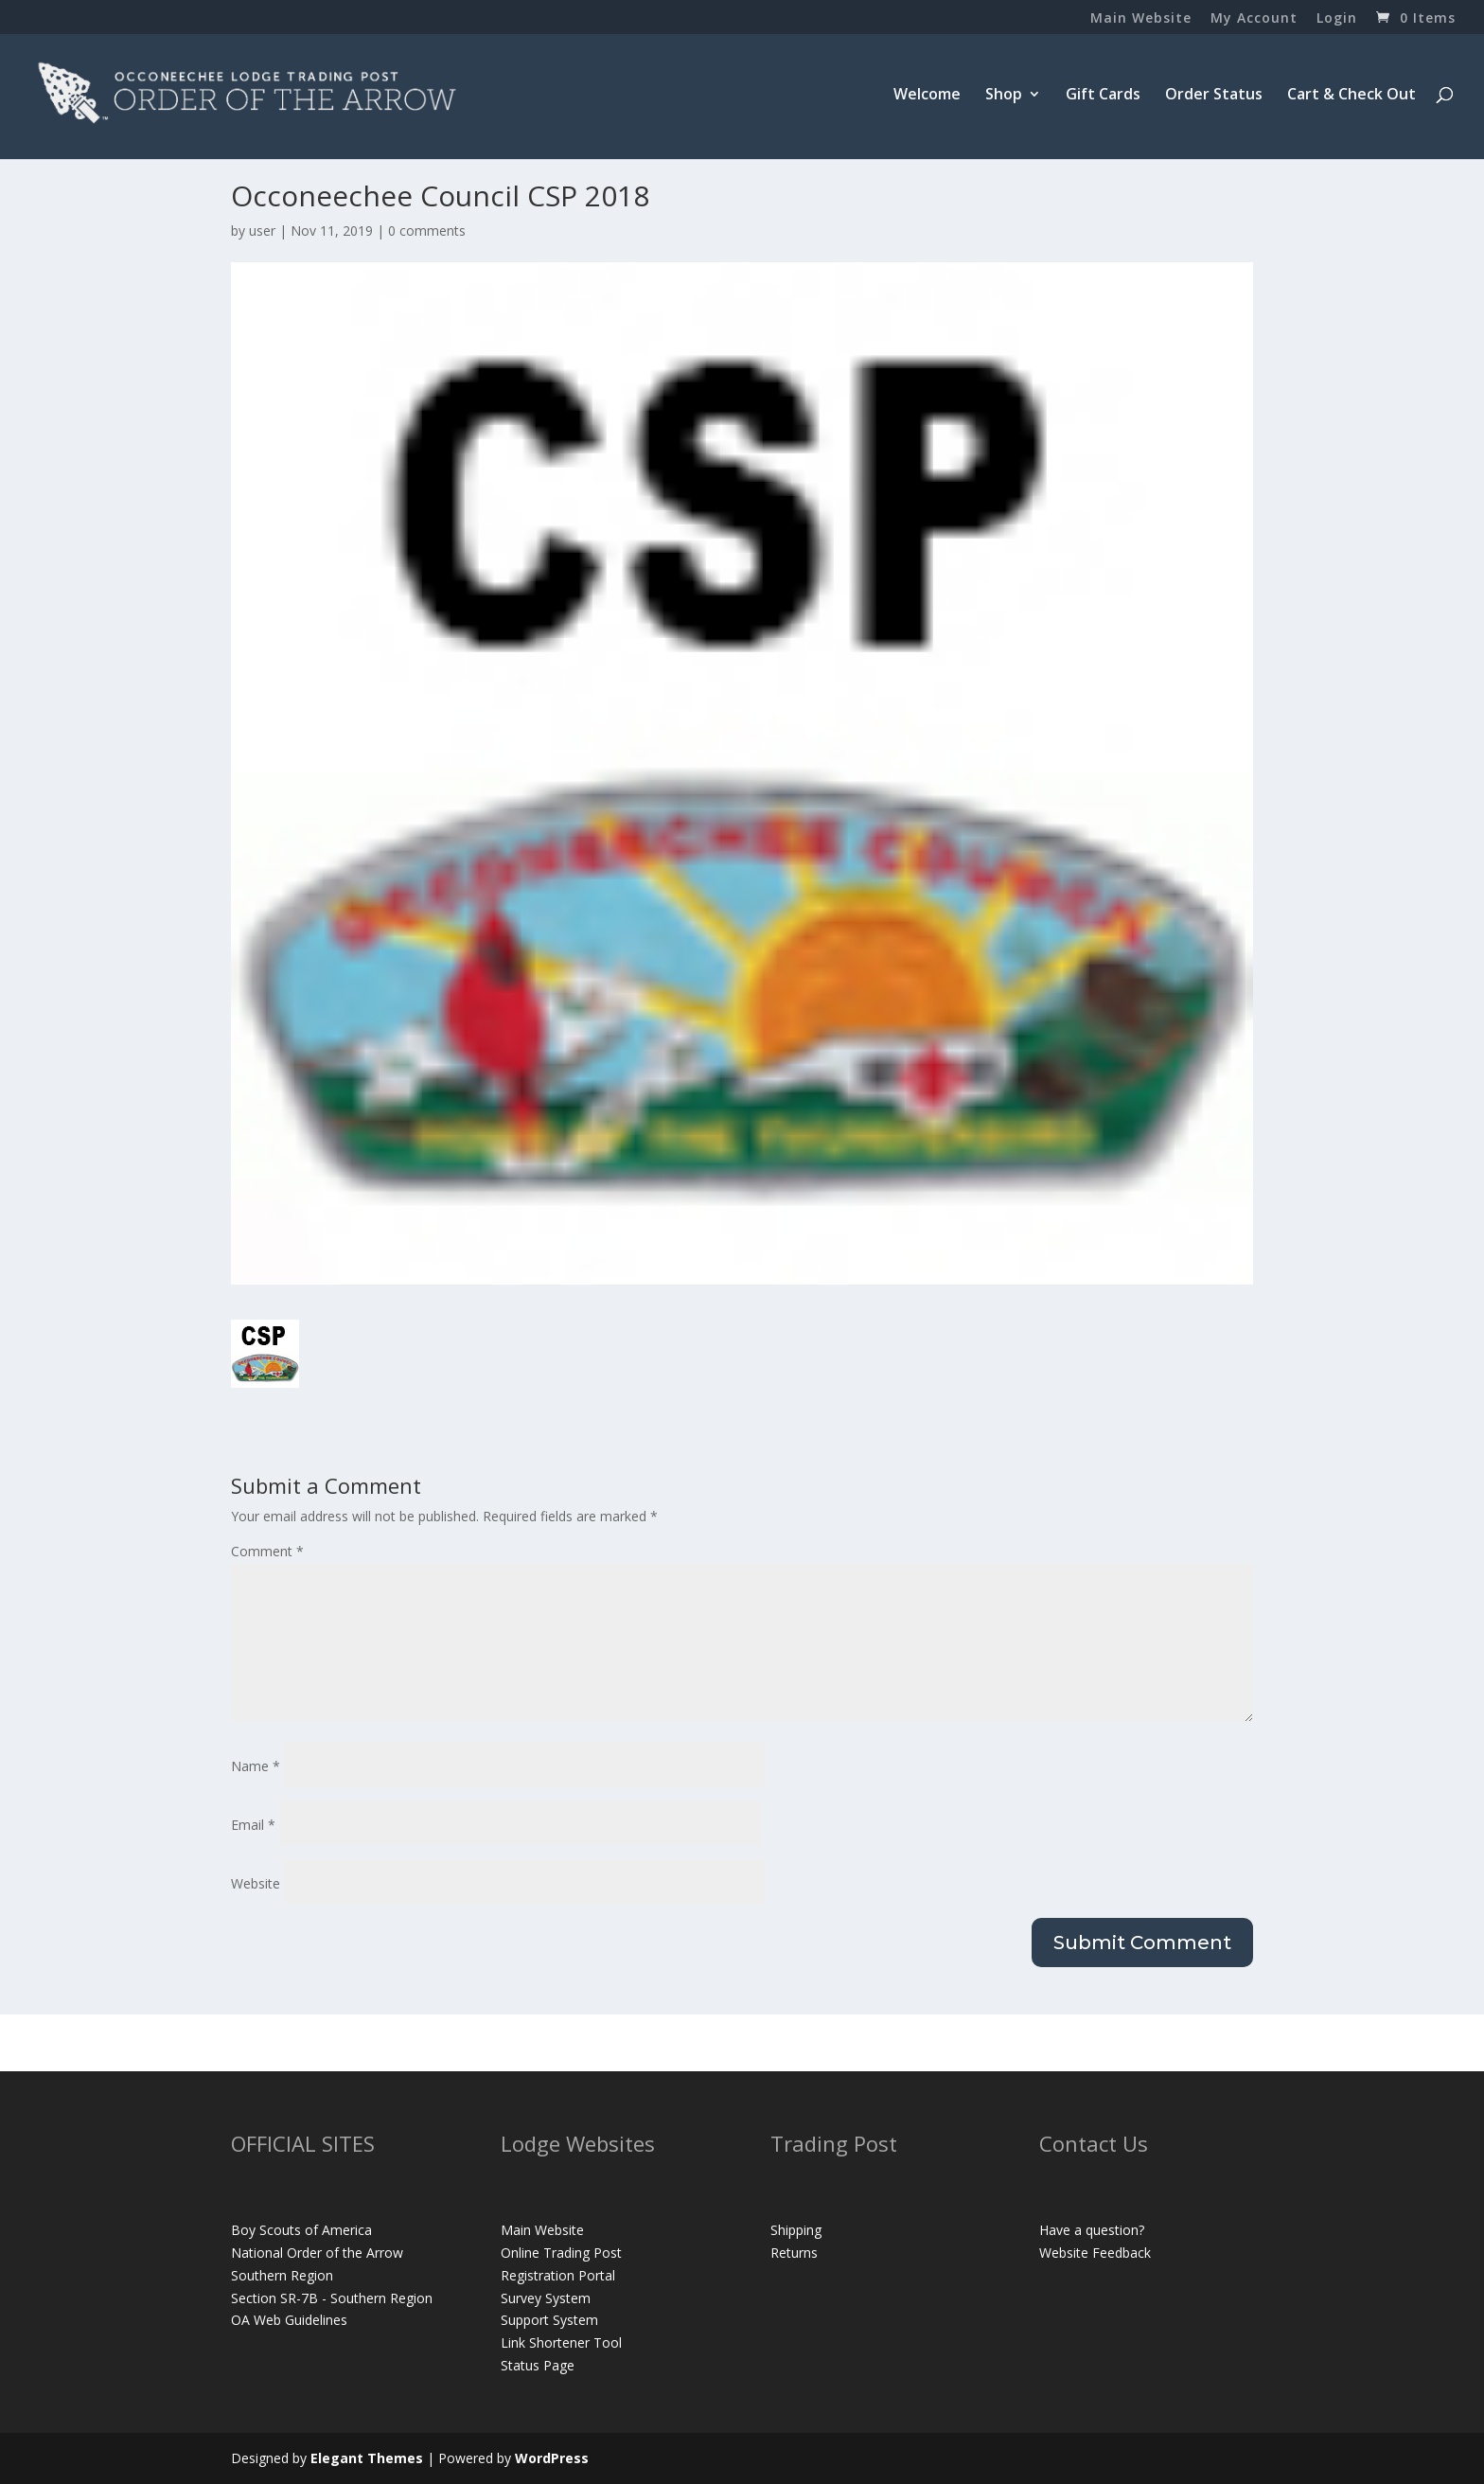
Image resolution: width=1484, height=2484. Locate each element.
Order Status (1214, 95)
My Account (1254, 19)
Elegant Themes (366, 2458)
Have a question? (1091, 2230)
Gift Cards (1103, 95)
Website (255, 1883)
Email (253, 1825)
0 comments (427, 231)
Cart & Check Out (1351, 95)
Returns (794, 2253)
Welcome (927, 95)
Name (255, 1766)
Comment (267, 1551)
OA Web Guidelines (289, 2320)
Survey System (546, 2298)
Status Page (537, 2365)
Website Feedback (1095, 2253)
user (262, 231)
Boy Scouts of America (301, 2230)
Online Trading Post (561, 2253)
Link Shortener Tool (561, 2342)
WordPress (552, 2458)
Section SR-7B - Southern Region (332, 2298)
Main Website (1141, 19)
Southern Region (282, 2275)
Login (1336, 19)
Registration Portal (558, 2275)
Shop (1003, 95)
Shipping (796, 2230)
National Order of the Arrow (317, 2253)
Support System (549, 2320)
